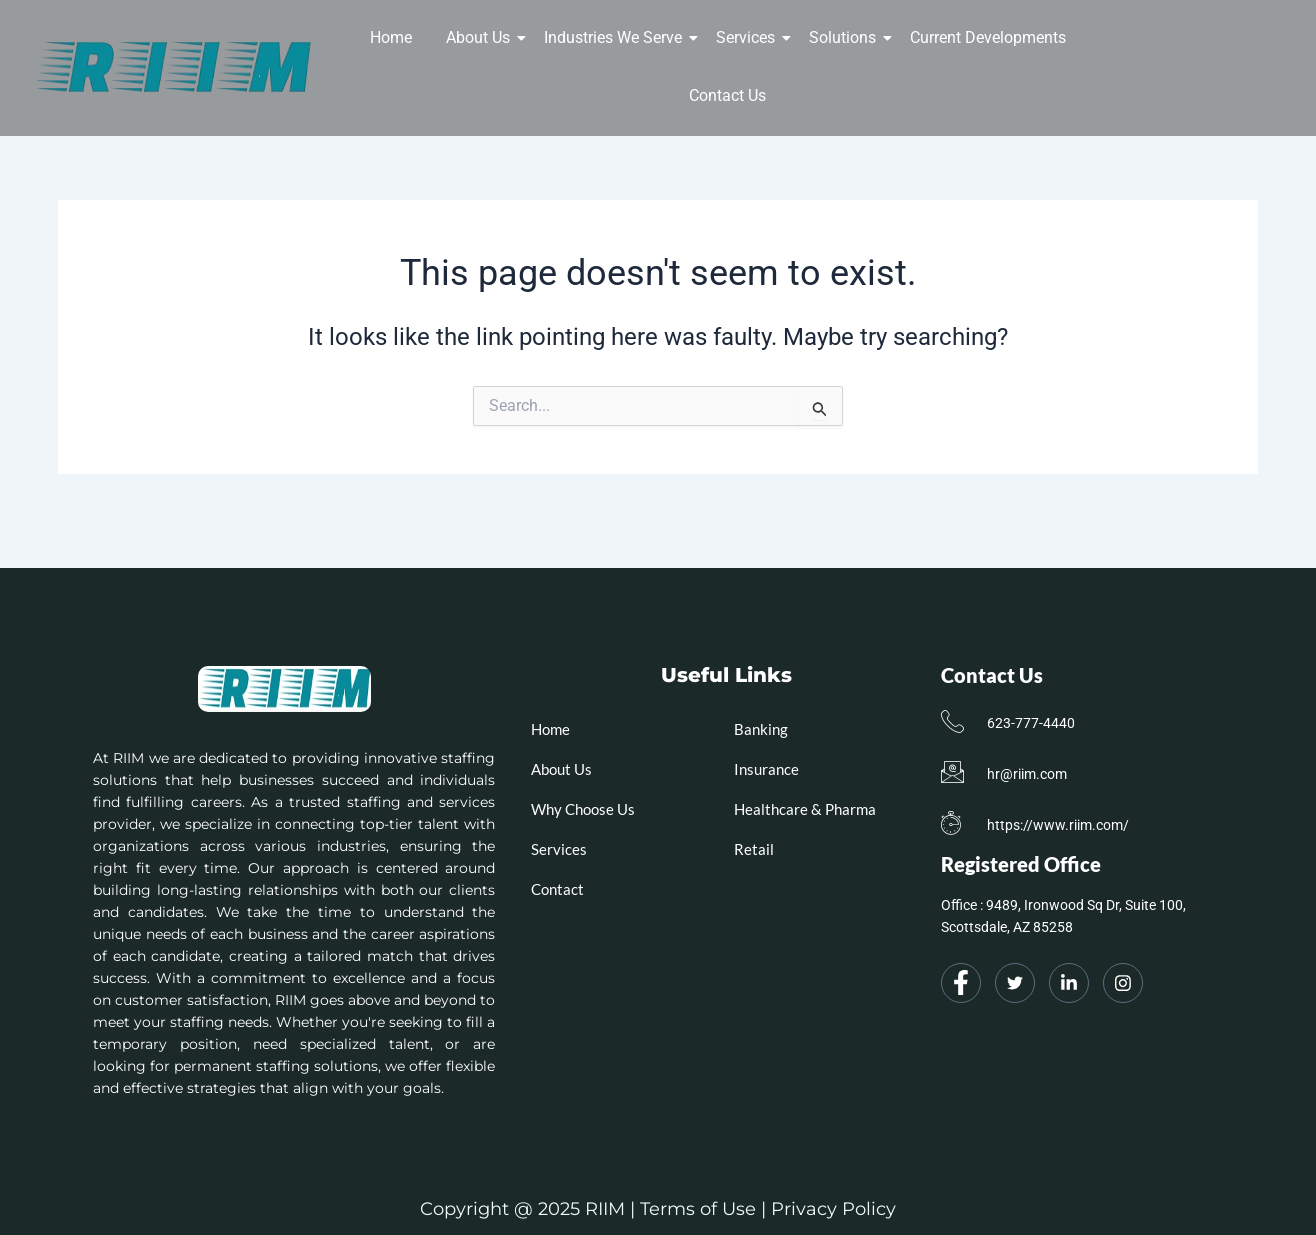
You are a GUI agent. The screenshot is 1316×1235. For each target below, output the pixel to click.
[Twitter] (1015, 983)
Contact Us (727, 95)
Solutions (846, 37)
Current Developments (988, 37)
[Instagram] (1123, 983)
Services (749, 37)
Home (391, 37)
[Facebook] (961, 983)
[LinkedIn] (1069, 983)
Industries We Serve (616, 37)
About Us (481, 37)
